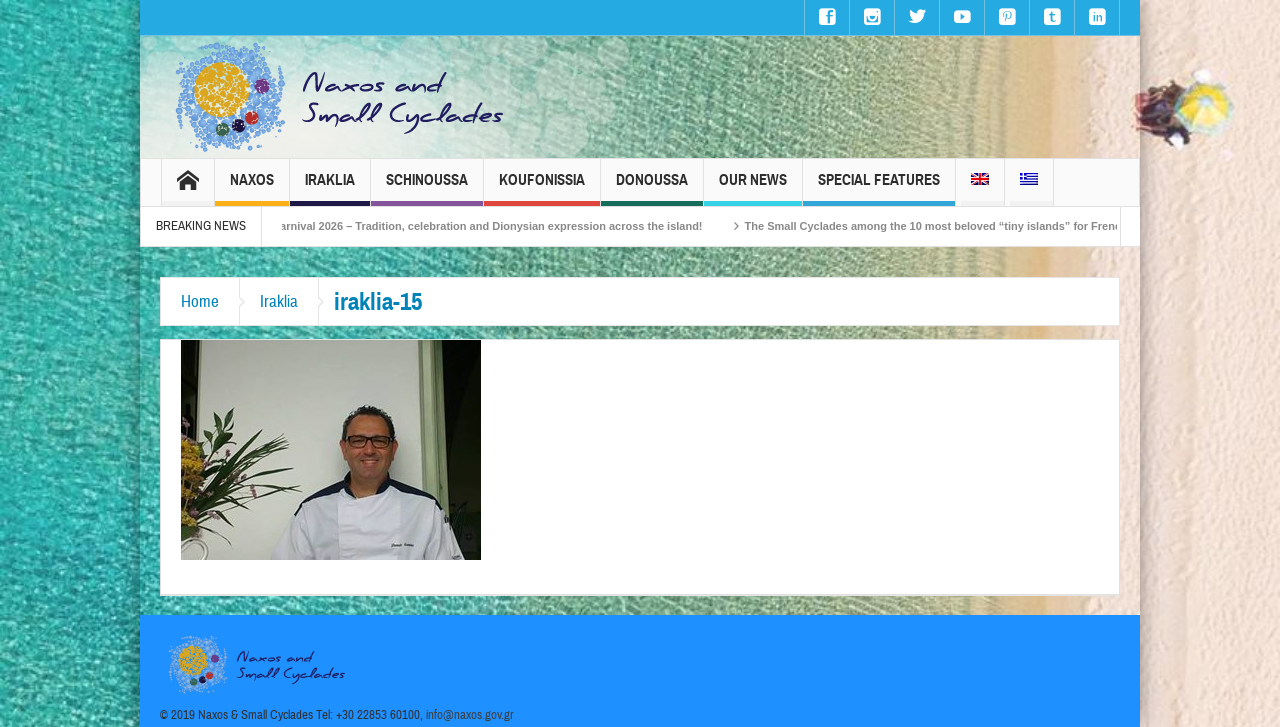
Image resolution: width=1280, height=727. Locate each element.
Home (200, 301)
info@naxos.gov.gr (470, 715)
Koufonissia (542, 188)
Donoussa (652, 188)
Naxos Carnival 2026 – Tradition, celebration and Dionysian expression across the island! (479, 226)
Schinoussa (427, 188)
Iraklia (330, 188)
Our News (753, 188)
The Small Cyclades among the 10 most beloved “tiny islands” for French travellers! (973, 226)
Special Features (879, 188)
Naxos (252, 188)
